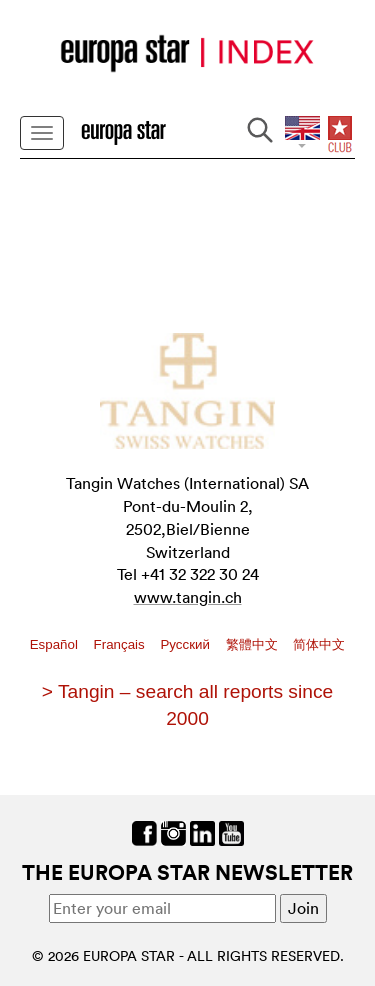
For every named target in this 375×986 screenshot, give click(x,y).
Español (56, 644)
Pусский (186, 644)
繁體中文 (254, 644)
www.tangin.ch (188, 597)
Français (121, 644)
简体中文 (319, 644)
